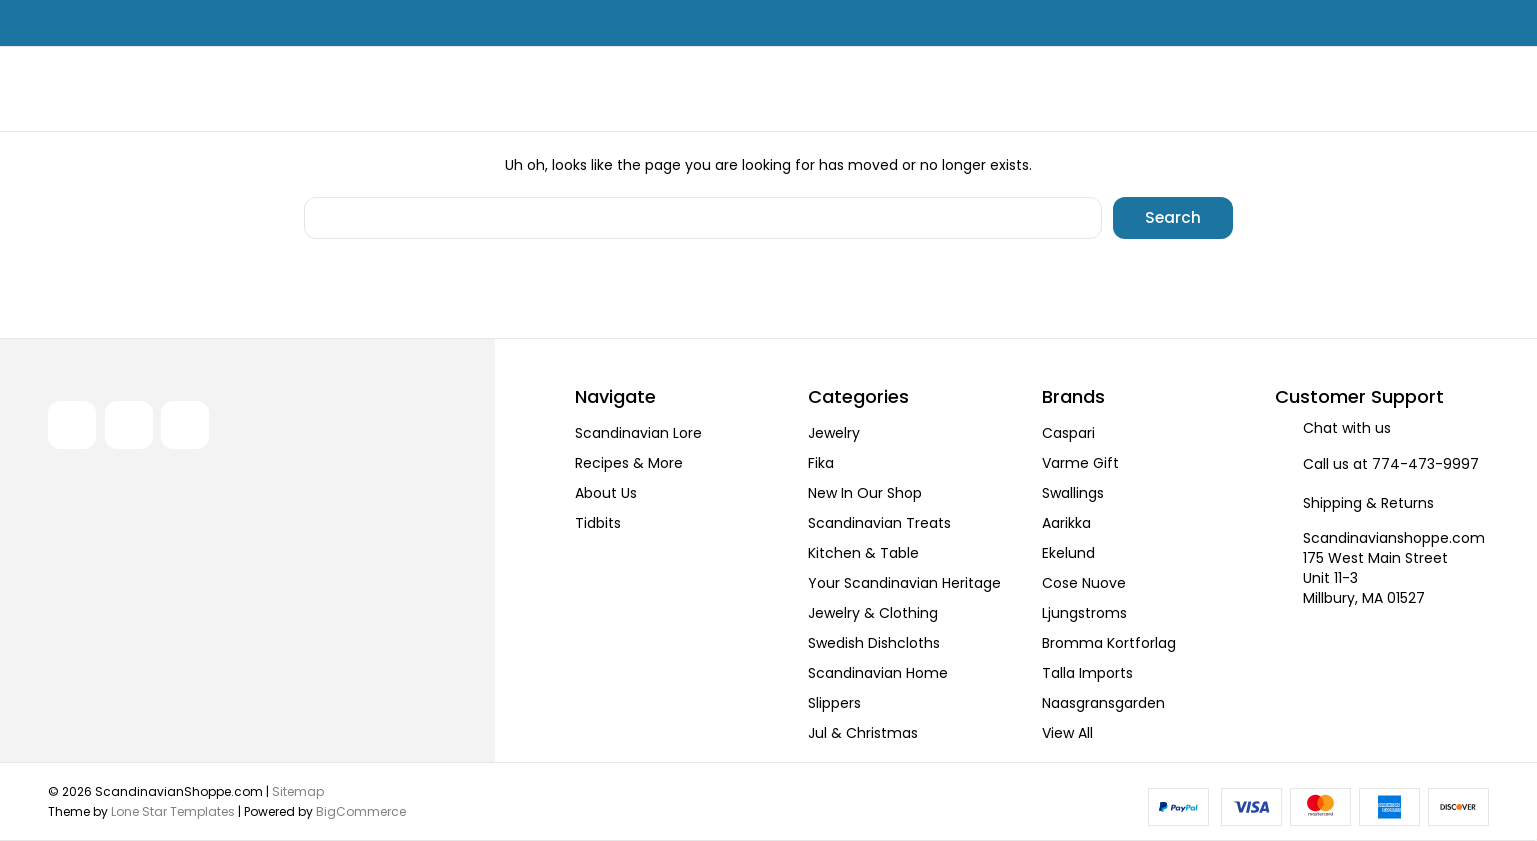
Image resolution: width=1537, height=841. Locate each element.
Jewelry (834, 433)
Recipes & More (629, 463)
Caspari (1068, 433)
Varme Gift (1080, 463)
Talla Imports (1087, 673)
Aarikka (1066, 523)
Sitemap (298, 790)
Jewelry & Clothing (873, 613)
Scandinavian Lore (638, 433)
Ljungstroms (1084, 613)
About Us (606, 493)
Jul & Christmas (863, 733)
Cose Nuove (1084, 583)
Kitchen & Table (863, 553)
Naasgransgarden (1103, 703)
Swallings (1073, 493)
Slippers (834, 703)
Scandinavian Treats (879, 523)
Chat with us (1347, 428)
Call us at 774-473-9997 (1391, 464)
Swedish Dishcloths (874, 643)
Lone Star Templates (173, 810)
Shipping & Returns (1368, 503)
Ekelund (1068, 553)
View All (1067, 733)
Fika (821, 463)
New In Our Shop (865, 493)
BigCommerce (361, 810)
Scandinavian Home (878, 673)
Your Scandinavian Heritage (904, 583)
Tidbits (598, 523)
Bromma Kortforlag (1109, 643)
